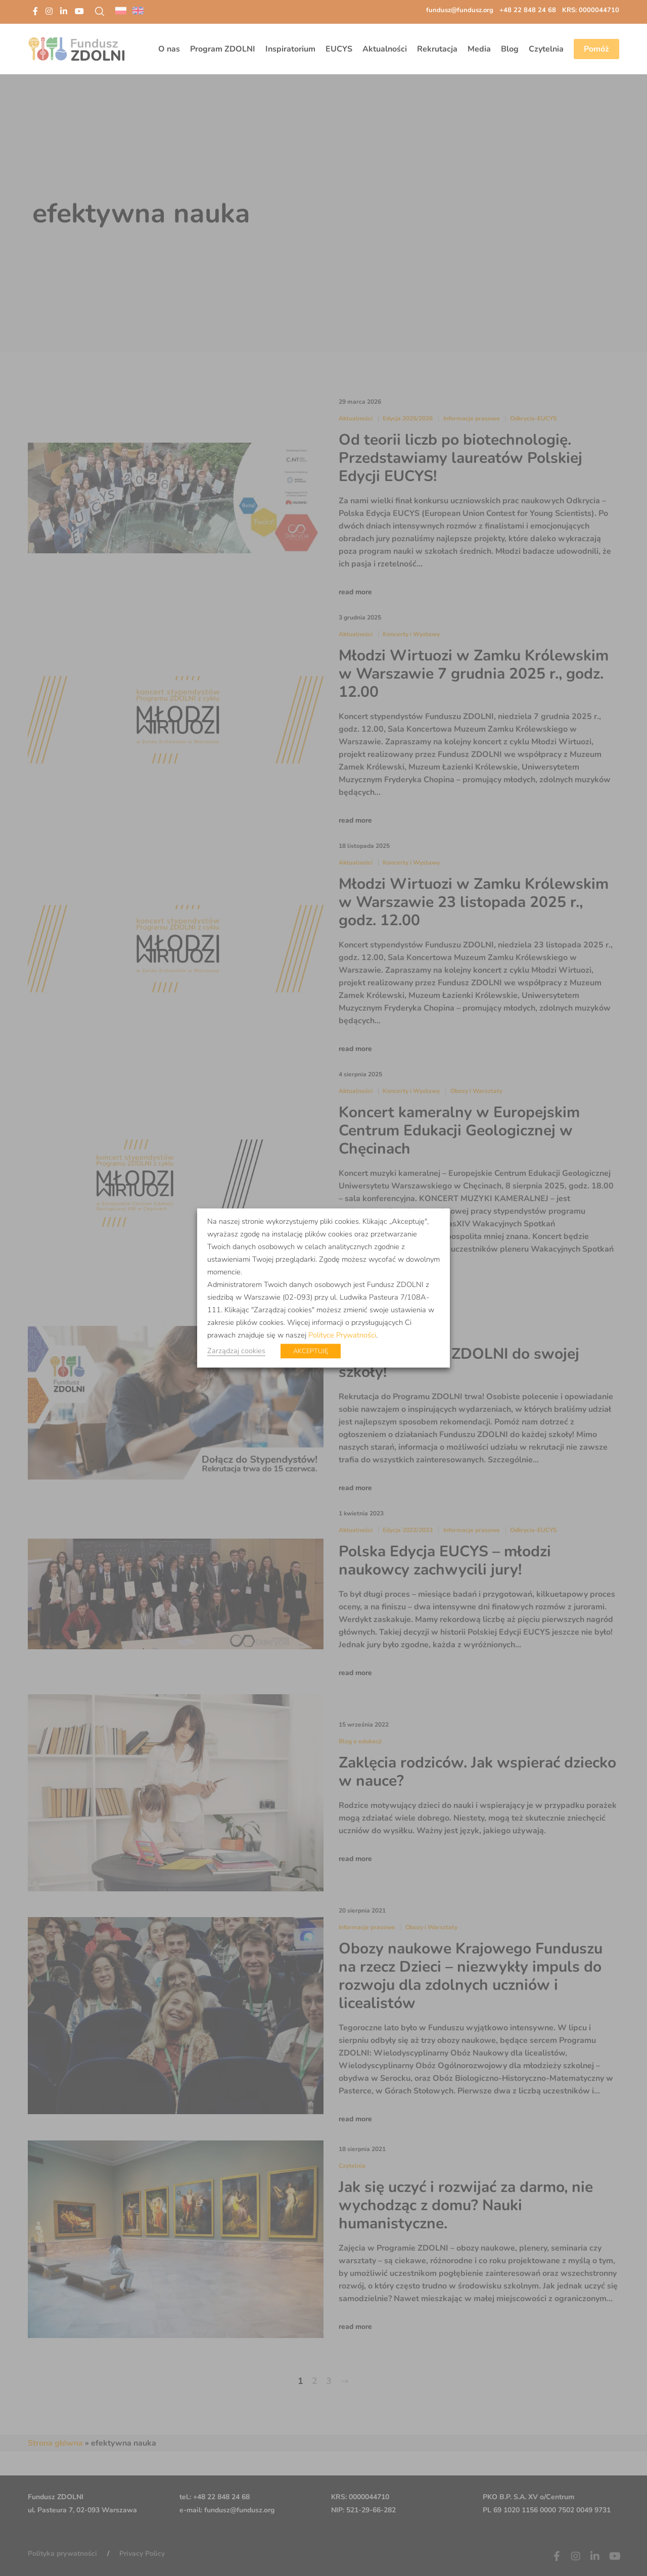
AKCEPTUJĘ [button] (310, 1351)
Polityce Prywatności (342, 1335)
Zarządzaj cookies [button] (236, 1351)
